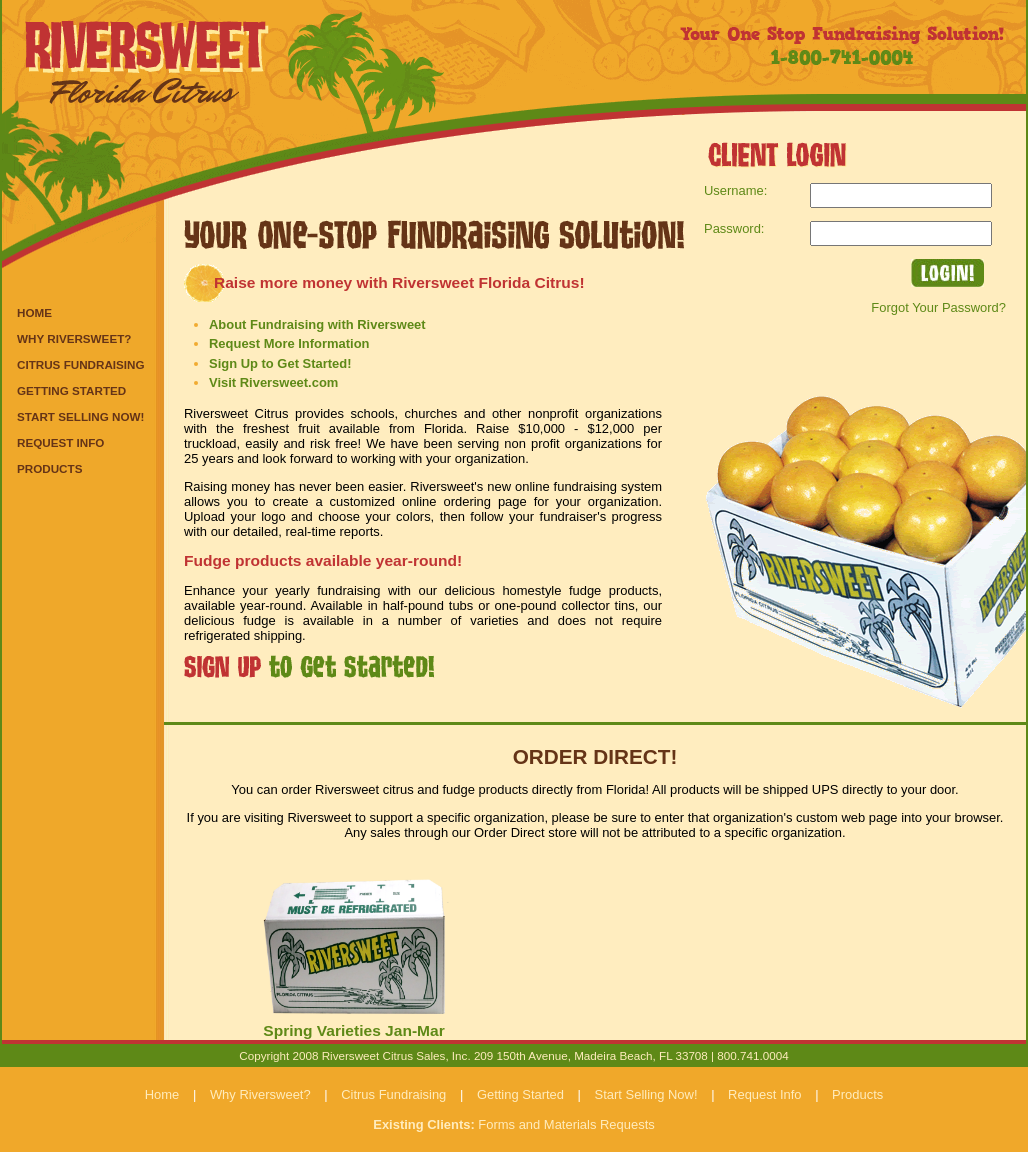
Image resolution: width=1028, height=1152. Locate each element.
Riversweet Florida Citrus (152, 60)
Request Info (60, 442)
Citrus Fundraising (81, 364)
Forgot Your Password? (938, 307)
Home (34, 312)
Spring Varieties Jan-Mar (353, 1030)
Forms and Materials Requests (513, 1124)
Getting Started (71, 390)
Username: (735, 190)
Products (49, 468)
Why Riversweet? (74, 338)
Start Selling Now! (80, 416)
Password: (734, 228)
